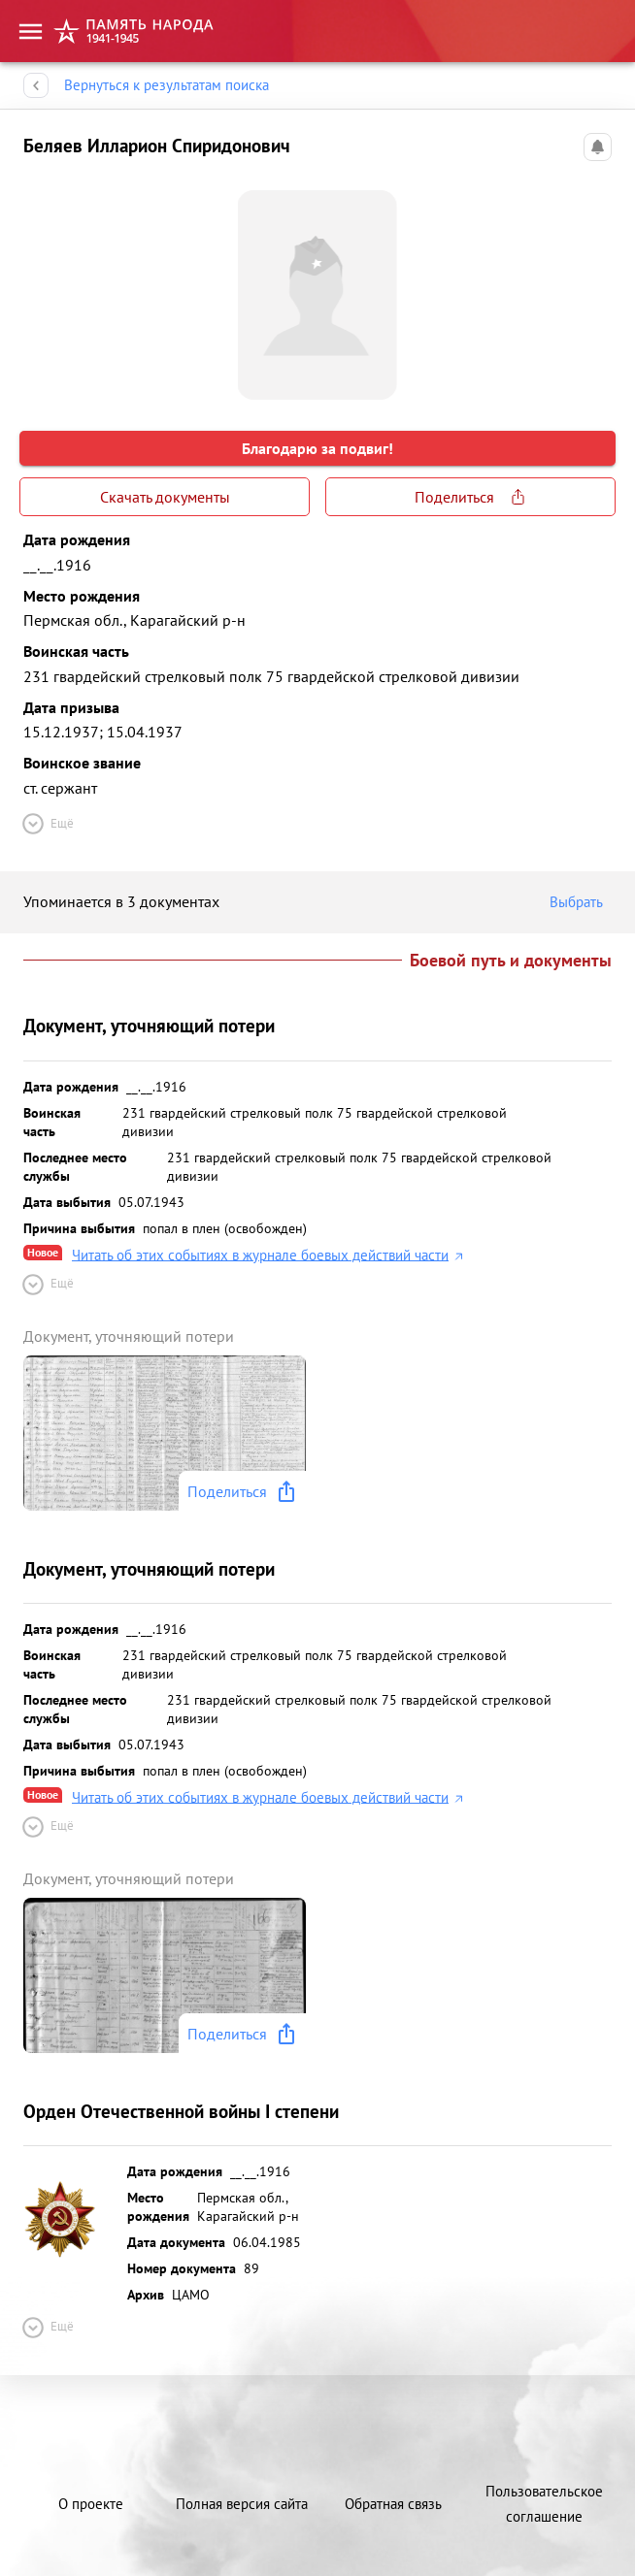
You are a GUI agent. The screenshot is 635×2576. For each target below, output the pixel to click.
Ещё (47, 823)
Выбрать (581, 902)
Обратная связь (393, 2503)
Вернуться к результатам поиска (166, 85)
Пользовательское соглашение (544, 2504)
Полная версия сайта (242, 2503)
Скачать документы (164, 496)
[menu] (31, 31)
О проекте (90, 2503)
